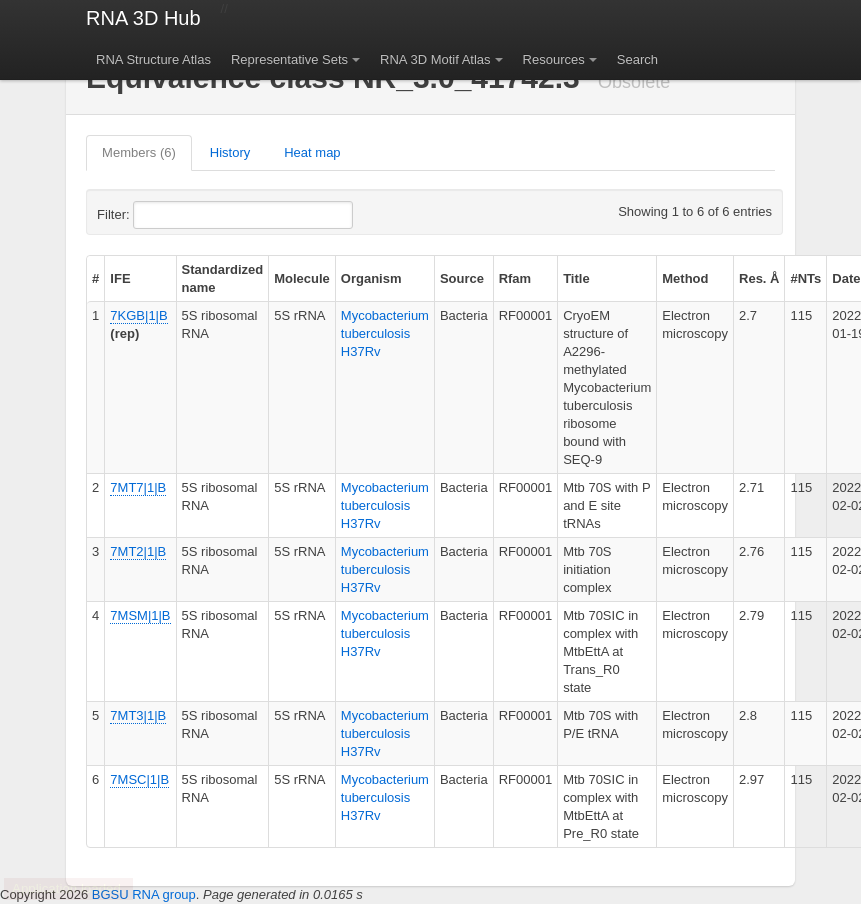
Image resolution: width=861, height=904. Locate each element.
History (230, 152)
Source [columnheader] (462, 278)
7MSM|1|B (140, 615)
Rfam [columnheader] (515, 278)
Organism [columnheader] (371, 278)
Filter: (162, 215)
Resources (554, 59)
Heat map (312, 152)
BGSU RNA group (144, 894)
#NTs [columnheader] (805, 278)
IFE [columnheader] (120, 278)
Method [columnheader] (685, 278)
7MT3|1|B (138, 715)
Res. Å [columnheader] (759, 278)
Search (637, 59)
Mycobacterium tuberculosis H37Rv (385, 333)
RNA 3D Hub (143, 18)
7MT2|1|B (138, 551)
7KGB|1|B (138, 315)
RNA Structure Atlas (153, 59)
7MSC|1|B (139, 779)
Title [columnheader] (576, 278)
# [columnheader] (95, 278)
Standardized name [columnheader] (223, 278)
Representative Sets (289, 59)
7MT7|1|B (138, 487)
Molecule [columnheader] (302, 278)
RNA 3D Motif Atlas (435, 59)
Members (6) (139, 152)
